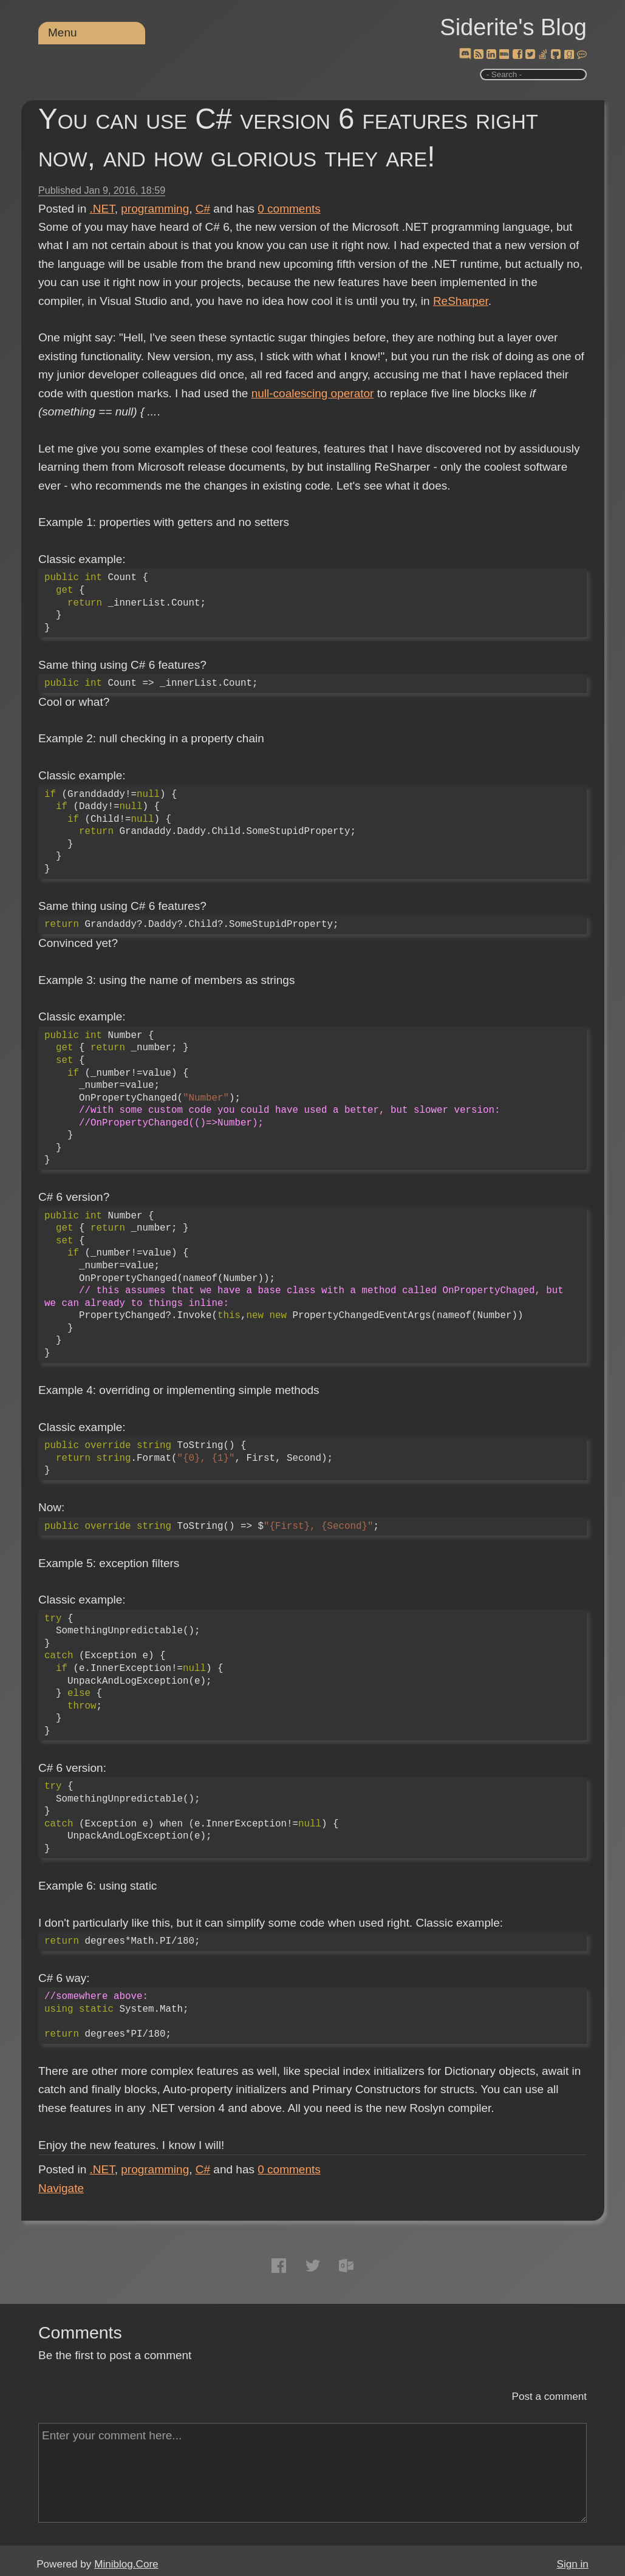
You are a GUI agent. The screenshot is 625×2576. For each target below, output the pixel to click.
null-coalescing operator (312, 393)
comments (289, 208)
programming (155, 208)
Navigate (61, 2188)
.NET (102, 208)
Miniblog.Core (126, 2564)
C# (203, 208)
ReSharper (460, 301)
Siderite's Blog (513, 27)
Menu (62, 32)
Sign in (573, 2564)
